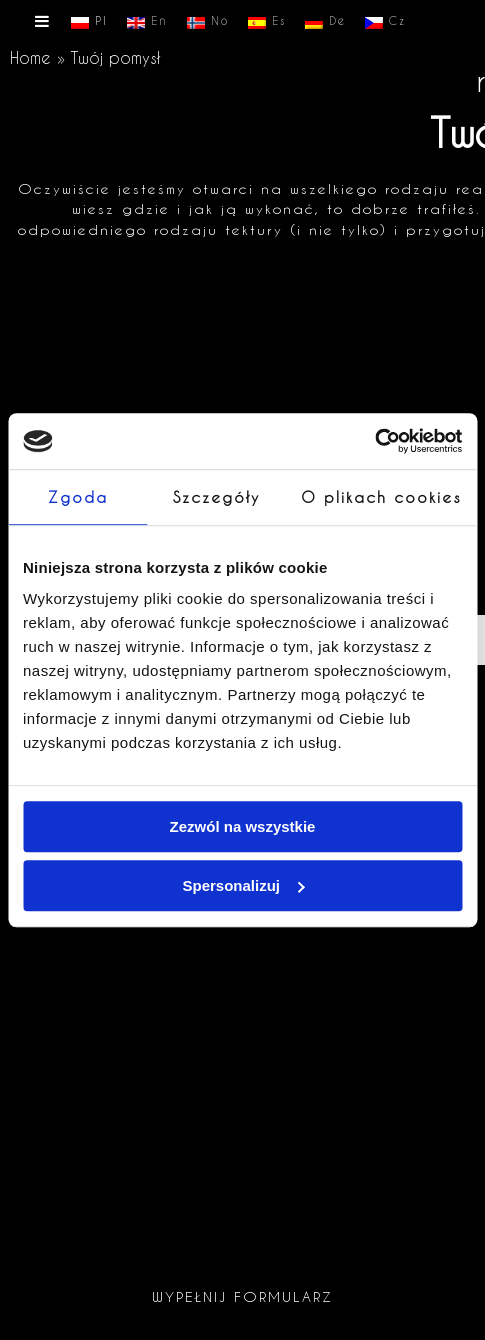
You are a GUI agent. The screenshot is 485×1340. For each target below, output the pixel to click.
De (325, 22)
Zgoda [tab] (78, 497)
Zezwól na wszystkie (243, 826)
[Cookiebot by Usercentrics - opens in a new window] (374, 441)
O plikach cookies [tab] (381, 497)
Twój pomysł (115, 57)
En (147, 22)
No (208, 22)
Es (267, 22)
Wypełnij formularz (242, 1296)
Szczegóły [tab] (216, 497)
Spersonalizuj (243, 885)
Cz (385, 22)
